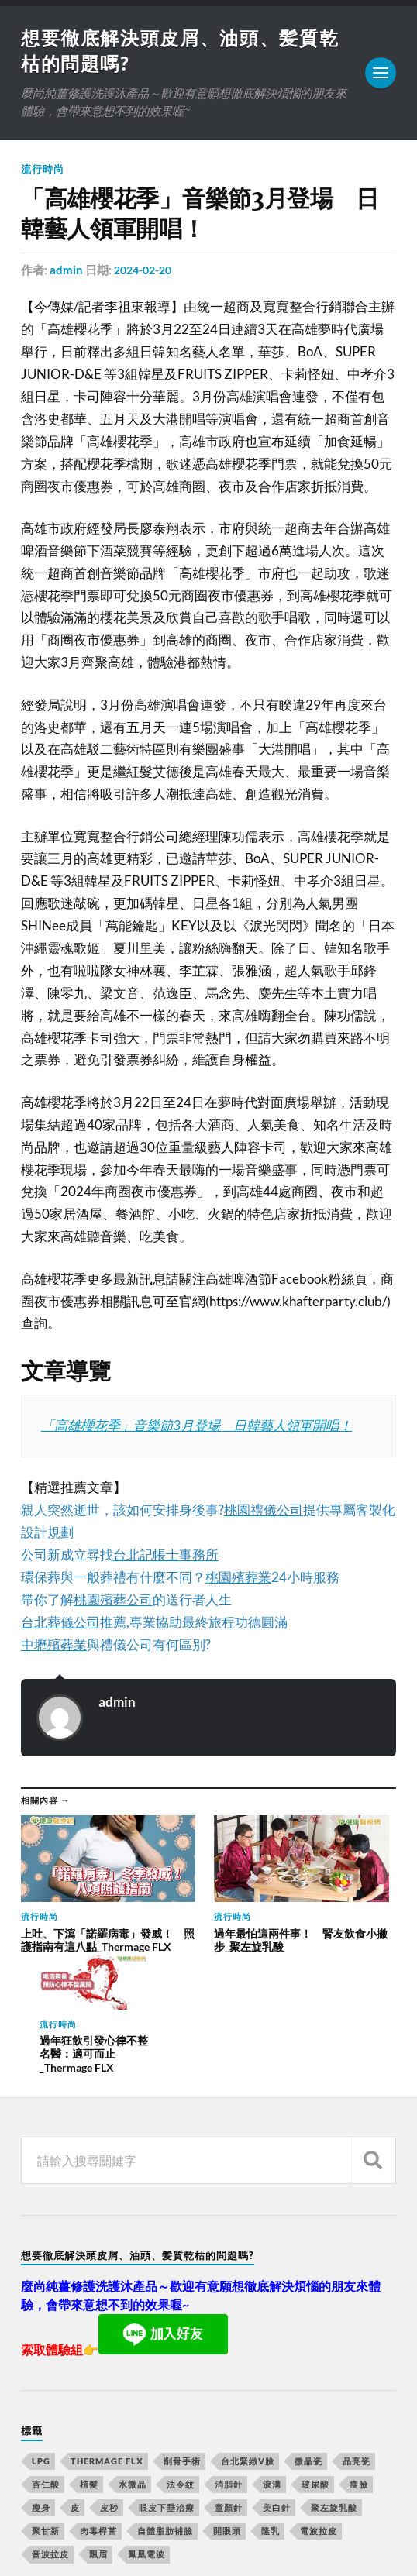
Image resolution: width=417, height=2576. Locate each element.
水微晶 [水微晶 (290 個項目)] (132, 2363)
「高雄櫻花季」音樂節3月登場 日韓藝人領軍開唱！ (196, 1428)
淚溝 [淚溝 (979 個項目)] (272, 2363)
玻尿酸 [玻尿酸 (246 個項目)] (315, 2363)
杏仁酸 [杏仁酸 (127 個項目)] (46, 2363)
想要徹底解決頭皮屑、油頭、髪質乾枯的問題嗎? (222, 2519)
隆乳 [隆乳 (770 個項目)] (270, 2409)
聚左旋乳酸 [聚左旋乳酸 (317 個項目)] (334, 2386)
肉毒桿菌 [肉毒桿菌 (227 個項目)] (98, 2409)
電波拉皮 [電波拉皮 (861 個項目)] (318, 2409)
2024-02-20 (145, 273)
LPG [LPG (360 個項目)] (41, 2339)
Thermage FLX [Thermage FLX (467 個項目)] (107, 2339)
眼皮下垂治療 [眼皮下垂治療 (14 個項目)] (167, 2386)
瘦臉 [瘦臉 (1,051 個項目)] (359, 2363)
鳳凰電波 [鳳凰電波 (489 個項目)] (146, 2432)
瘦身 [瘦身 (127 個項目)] (41, 2386)
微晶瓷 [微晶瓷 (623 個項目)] (308, 2339)
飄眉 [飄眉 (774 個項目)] (98, 2432)
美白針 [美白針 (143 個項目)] (277, 2386)
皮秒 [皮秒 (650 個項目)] (109, 2386)
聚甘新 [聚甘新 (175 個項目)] (46, 2409)
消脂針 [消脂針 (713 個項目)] (229, 2363)
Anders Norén (114, 2545)
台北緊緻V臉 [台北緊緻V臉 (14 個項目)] (247, 2339)
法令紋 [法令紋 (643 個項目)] (181, 2363)
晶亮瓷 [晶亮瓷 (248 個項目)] (356, 2339)
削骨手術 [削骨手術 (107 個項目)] (182, 2339)
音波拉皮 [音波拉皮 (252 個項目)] (50, 2432)
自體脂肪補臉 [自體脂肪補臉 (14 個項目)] (165, 2409)
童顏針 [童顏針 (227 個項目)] (229, 2386)
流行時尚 (42, 172)
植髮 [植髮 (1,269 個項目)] (89, 2363)
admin (66, 273)
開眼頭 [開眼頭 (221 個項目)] (227, 2409)
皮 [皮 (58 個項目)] (75, 2386)
